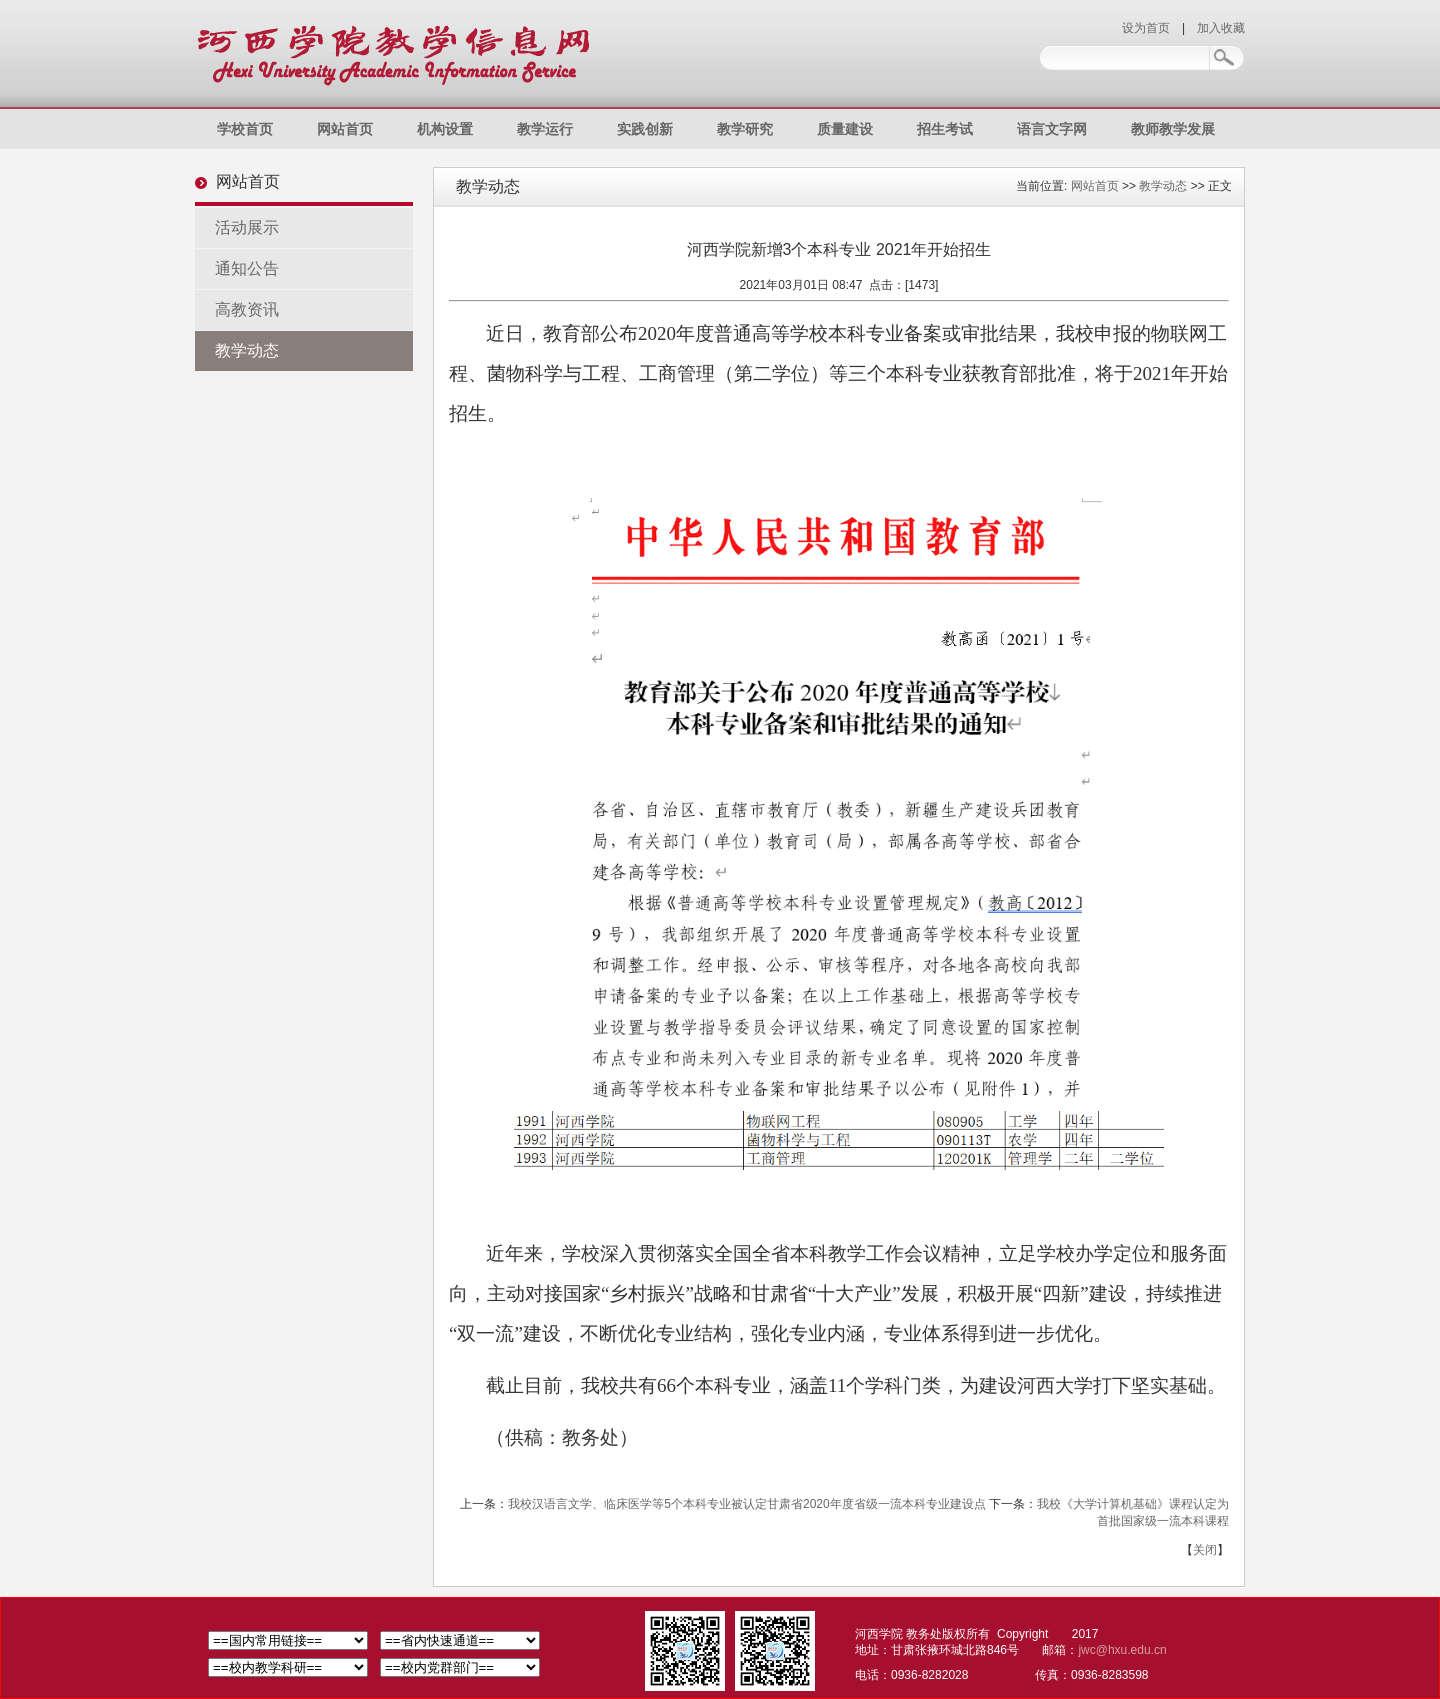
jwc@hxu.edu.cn (1122, 1650)
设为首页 (1146, 28)
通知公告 (247, 268)
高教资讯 (247, 309)
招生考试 (945, 129)
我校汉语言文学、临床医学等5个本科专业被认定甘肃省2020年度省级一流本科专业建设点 (746, 1504)
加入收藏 (1221, 28)
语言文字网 (1052, 129)
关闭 (1205, 1550)
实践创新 (645, 129)
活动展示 (247, 227)
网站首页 (345, 129)
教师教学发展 (1173, 129)
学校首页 (245, 129)
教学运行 (545, 129)
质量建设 (845, 129)
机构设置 (445, 129)
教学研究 (745, 129)
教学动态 (247, 350)
